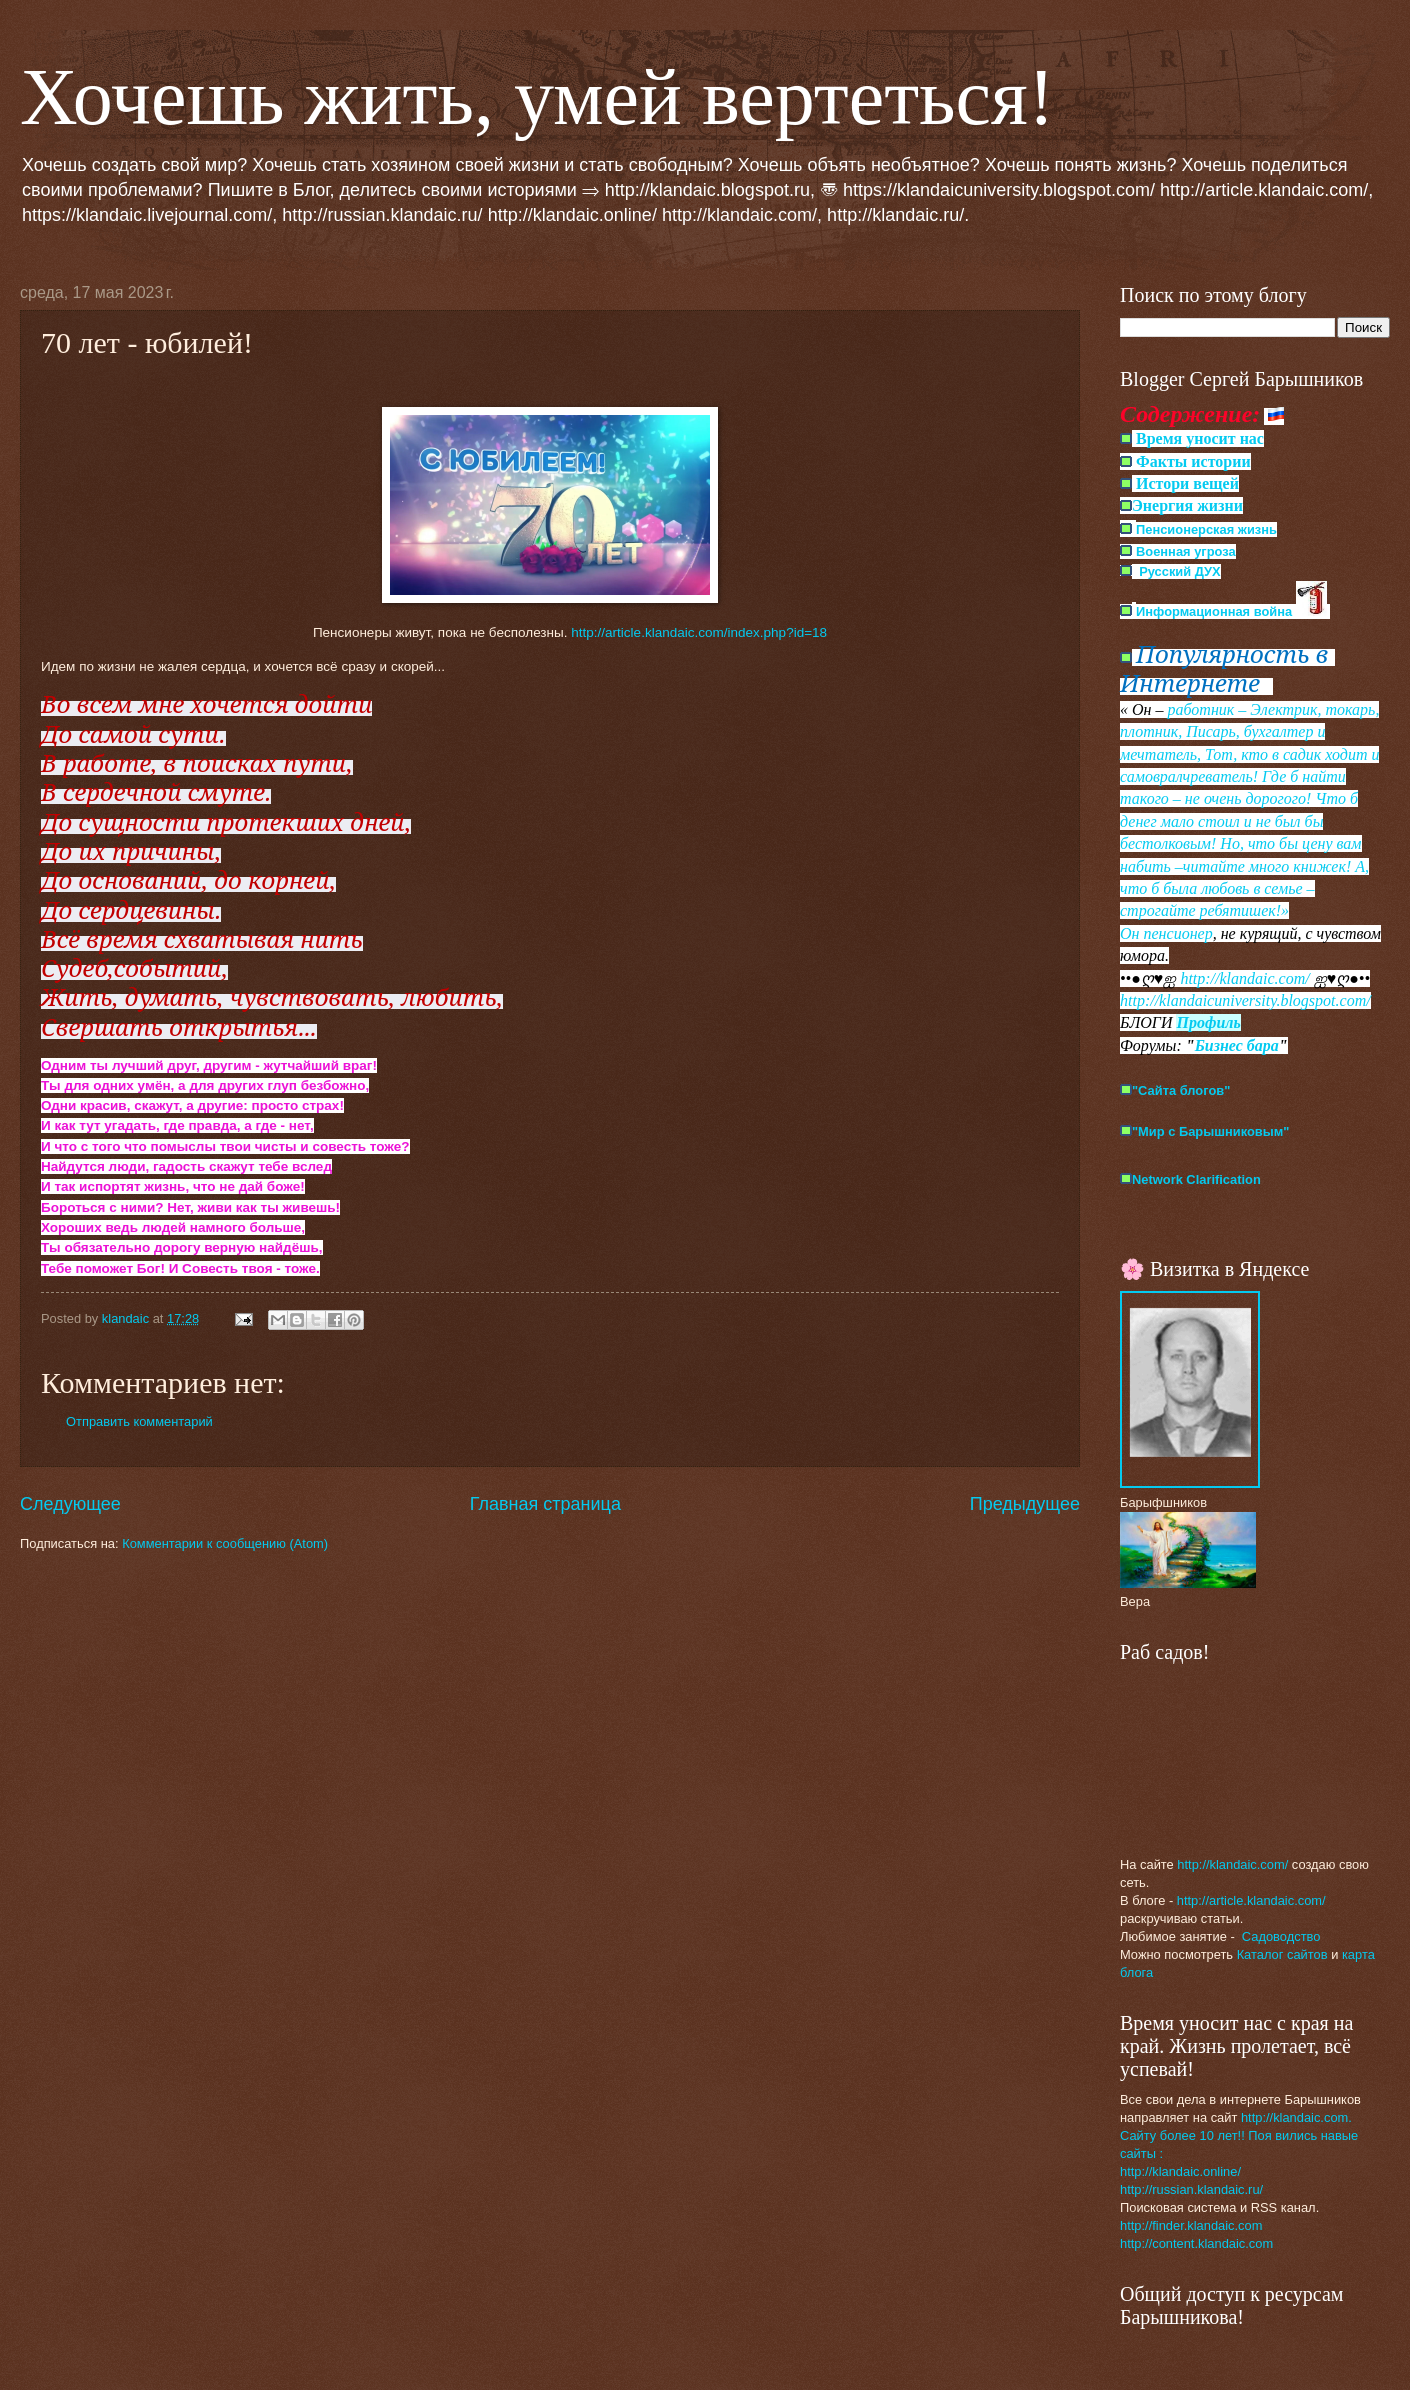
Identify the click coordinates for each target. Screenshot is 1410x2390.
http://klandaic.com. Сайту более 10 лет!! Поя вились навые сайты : (1239, 2135)
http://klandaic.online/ (1180, 2171)
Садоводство (1281, 1936)
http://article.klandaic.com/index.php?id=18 (699, 632)
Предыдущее (1025, 1504)
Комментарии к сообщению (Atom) (225, 1543)
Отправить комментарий (139, 1421)
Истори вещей (1187, 483)
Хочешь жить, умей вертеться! (537, 97)
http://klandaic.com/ (1244, 978)
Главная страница (545, 1504)
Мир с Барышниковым (1213, 1131)
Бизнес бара (1237, 1045)
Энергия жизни (1187, 505)
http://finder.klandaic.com (1191, 2225)
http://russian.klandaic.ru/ (1191, 2189)
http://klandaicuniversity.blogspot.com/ (1245, 1000)
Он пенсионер (1166, 933)
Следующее (70, 1504)
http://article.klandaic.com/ (1251, 1900)
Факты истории (1191, 461)
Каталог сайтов (1282, 1954)
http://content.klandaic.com (1196, 2243)
